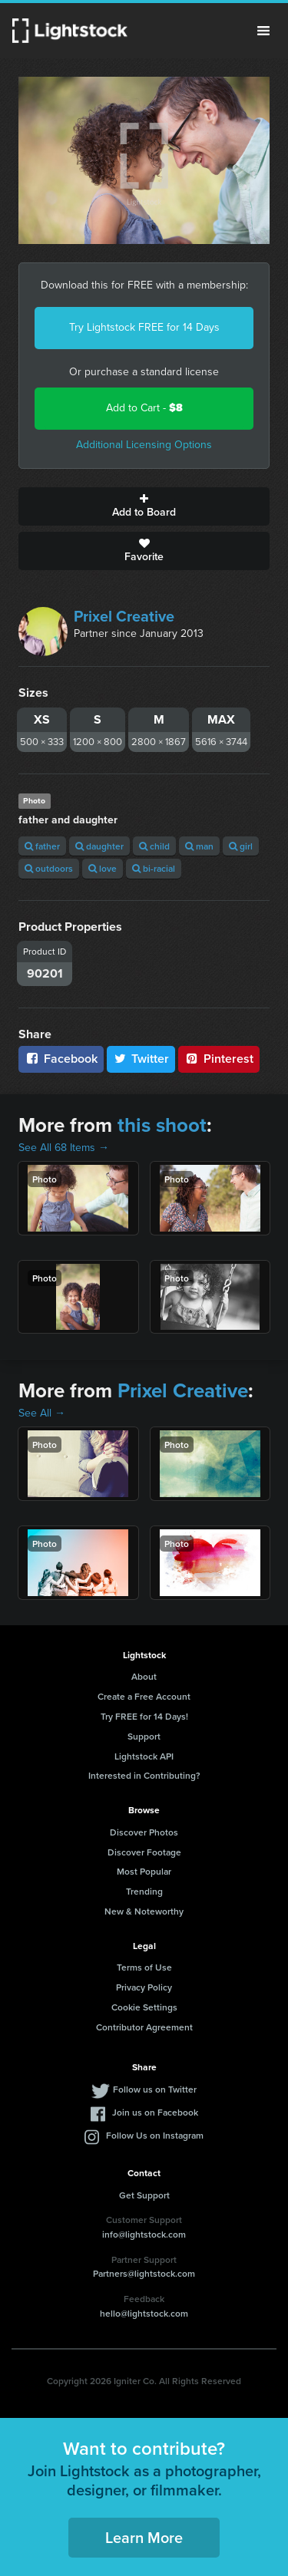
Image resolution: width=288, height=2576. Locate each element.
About (144, 1676)
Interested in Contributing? (144, 1775)
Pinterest (218, 1058)
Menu (263, 30)
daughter (99, 846)
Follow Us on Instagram (155, 2135)
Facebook (61, 1058)
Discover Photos (144, 1832)
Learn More (144, 2537)
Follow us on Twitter (155, 2089)
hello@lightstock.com (144, 2313)
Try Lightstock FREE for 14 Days (144, 327)
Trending (144, 1891)
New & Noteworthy (144, 1911)
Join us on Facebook (155, 2112)
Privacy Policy (144, 1987)
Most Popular (144, 1871)
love (102, 868)
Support (144, 1736)
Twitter (141, 1058)
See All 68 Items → (63, 1148)
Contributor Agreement (144, 2026)
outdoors (49, 868)
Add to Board (144, 506)
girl (241, 846)
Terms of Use (144, 1967)
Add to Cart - (144, 408)
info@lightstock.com (144, 2234)
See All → (41, 1413)
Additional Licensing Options (144, 445)
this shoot (162, 1125)
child (154, 846)
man (199, 846)
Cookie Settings (144, 2007)
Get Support (144, 2195)
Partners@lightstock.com (144, 2273)
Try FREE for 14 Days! (144, 1716)
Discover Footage (144, 1852)
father (42, 846)
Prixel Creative (124, 616)
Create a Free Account (144, 1696)
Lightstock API (144, 1756)
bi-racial (153, 868)
